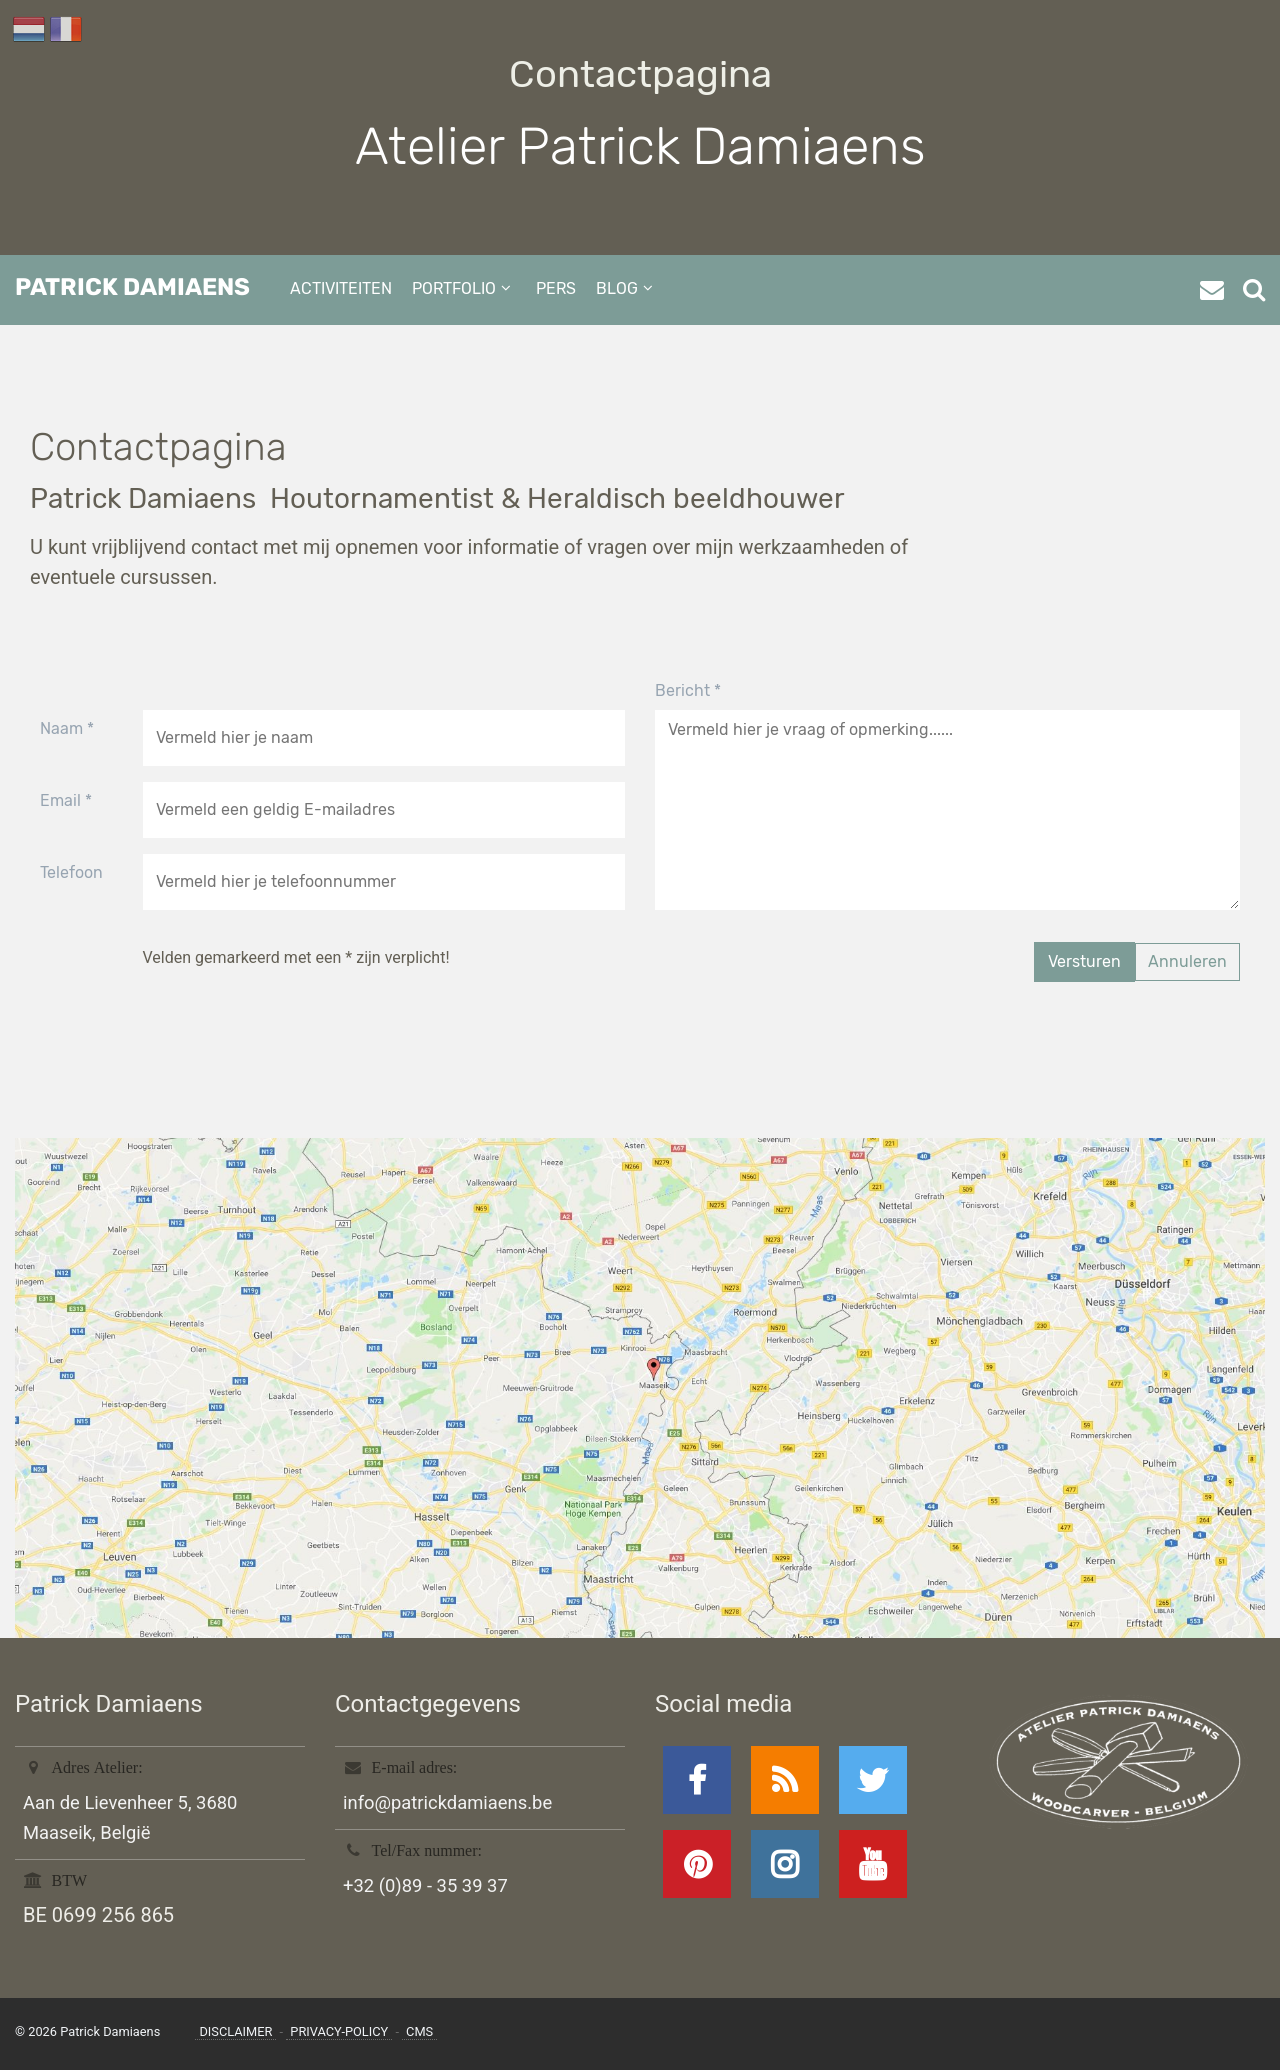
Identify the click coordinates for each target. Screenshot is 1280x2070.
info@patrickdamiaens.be (447, 1802)
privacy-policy (339, 2031)
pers (556, 288)
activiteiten (341, 288)
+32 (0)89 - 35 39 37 (425, 1885)
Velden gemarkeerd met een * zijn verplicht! (296, 957)
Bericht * (688, 690)
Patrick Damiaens (132, 287)
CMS (419, 2031)
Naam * (67, 728)
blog (617, 288)
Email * (66, 800)
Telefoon (71, 872)
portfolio (454, 288)
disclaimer (235, 2031)
